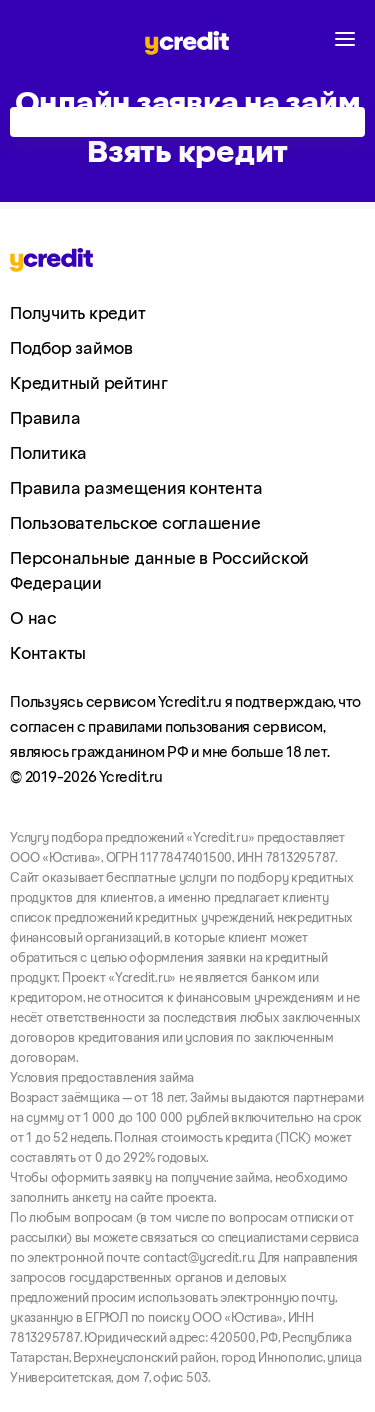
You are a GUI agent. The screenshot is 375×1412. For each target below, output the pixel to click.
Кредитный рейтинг (89, 384)
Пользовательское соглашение (135, 524)
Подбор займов (71, 349)
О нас (33, 619)
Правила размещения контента (136, 489)
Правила (45, 419)
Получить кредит (77, 314)
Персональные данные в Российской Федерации (159, 571)
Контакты (48, 654)
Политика (48, 454)
